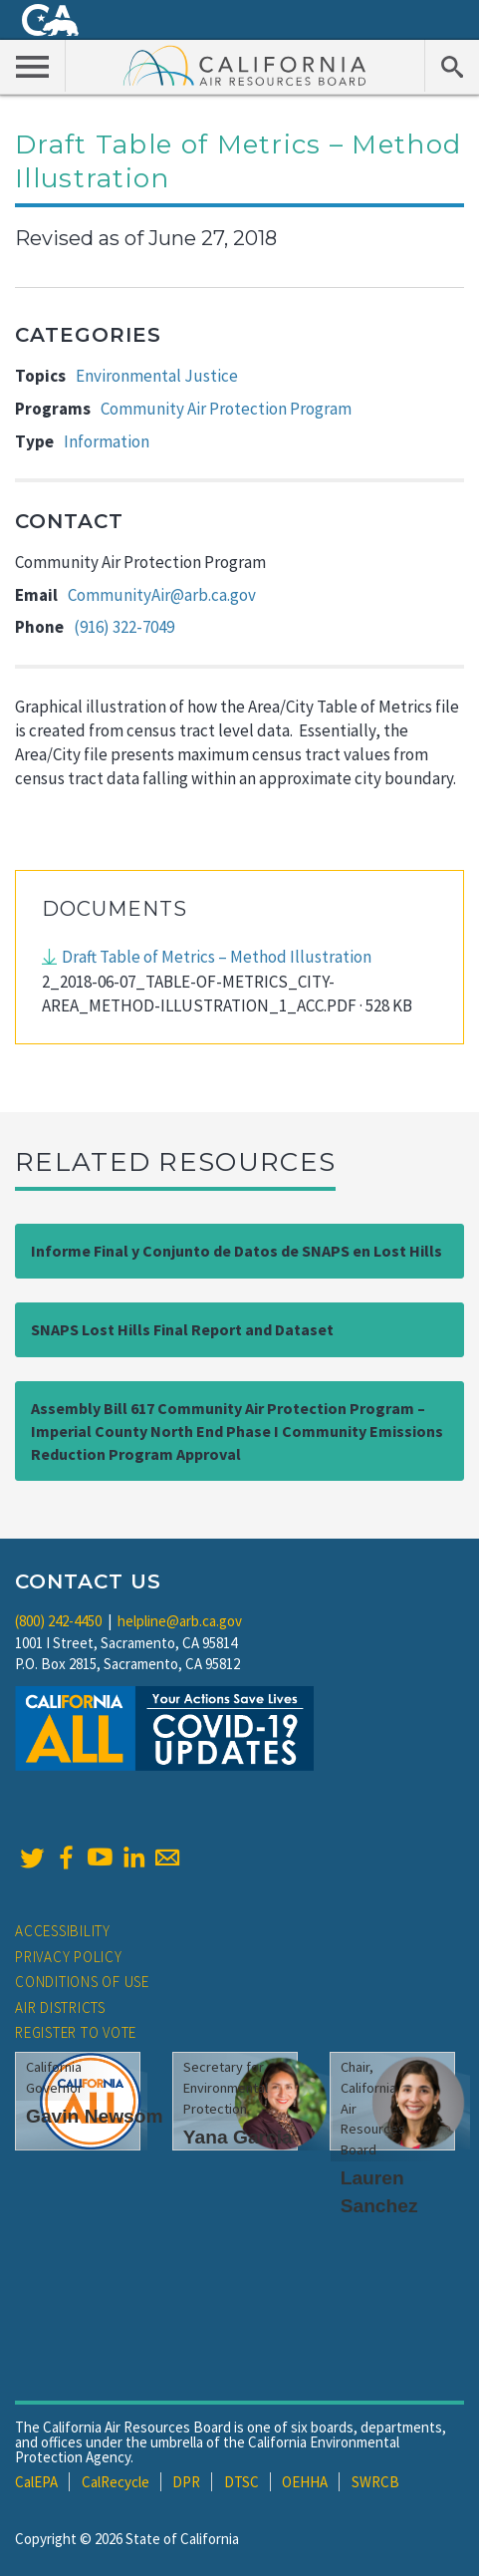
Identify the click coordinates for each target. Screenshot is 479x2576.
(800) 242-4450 (58, 1620)
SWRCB (375, 2481)
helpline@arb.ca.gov (180, 1620)
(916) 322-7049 (124, 627)
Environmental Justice (157, 376)
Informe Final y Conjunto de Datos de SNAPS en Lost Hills (236, 1251)
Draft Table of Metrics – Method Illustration (216, 957)
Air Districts (60, 2007)
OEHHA (305, 2481)
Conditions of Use (82, 1981)
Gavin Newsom (94, 2116)
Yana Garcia (238, 2137)
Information (106, 441)
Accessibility (63, 1930)
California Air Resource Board (244, 65)
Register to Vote (75, 2032)
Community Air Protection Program (226, 409)
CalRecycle (115, 2481)
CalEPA (36, 2481)
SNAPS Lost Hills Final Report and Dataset (182, 1329)
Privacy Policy (68, 1956)
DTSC (241, 2481)
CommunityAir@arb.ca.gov (162, 595)
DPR (186, 2481)
